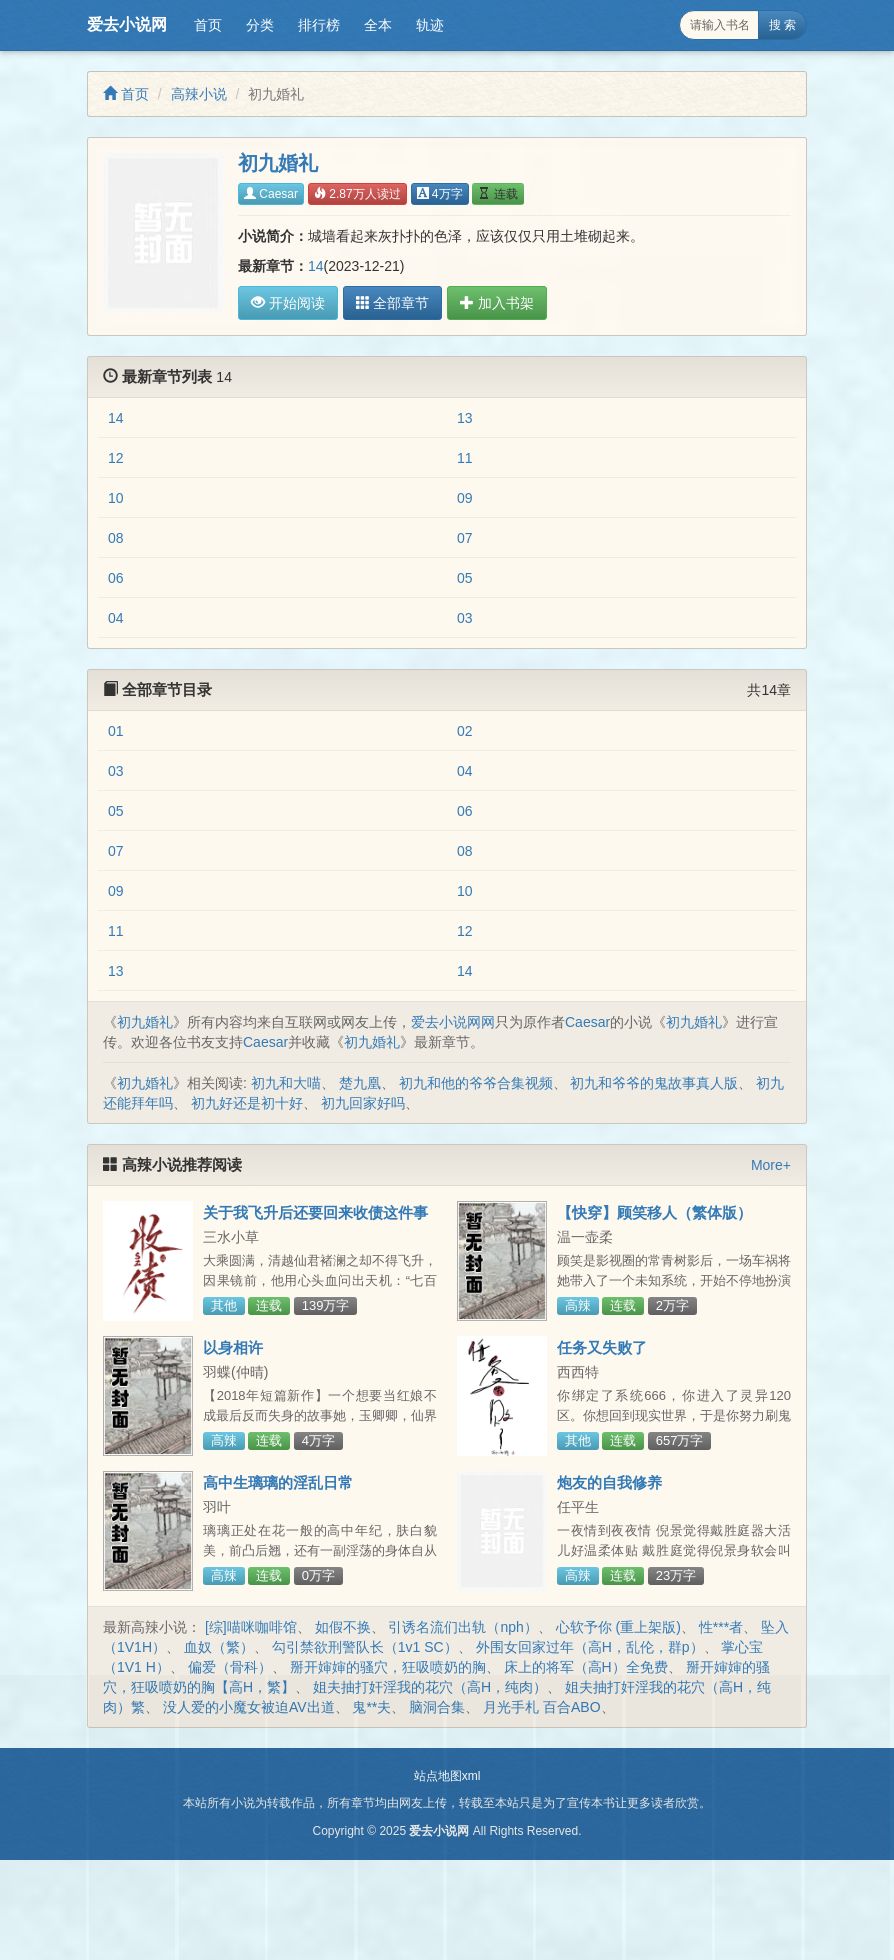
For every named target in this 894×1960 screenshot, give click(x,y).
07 (465, 538)
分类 (260, 25)
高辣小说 (199, 94)
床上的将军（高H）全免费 (586, 1667)
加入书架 (496, 303)
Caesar (271, 194)
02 (465, 731)
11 (465, 458)
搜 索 (782, 25)
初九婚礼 (145, 1022)
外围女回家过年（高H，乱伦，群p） (590, 1647)
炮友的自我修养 (609, 1482)
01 (116, 731)
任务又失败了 (602, 1347)
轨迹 (430, 25)
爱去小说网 (127, 24)
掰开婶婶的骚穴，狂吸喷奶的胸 (388, 1667)
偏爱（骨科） (230, 1667)
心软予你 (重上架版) (618, 1627)
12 (116, 458)
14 (316, 266)
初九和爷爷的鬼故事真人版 (654, 1083)
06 (116, 578)
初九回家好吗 (363, 1103)
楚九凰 (360, 1083)
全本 (378, 25)
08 (116, 538)
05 (465, 578)
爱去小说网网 (453, 1022)
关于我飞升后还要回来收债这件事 (315, 1212)
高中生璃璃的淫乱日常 (278, 1482)
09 (465, 498)
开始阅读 (288, 303)
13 (465, 418)
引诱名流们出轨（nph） (462, 1627)
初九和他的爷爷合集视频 (476, 1083)
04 (116, 618)
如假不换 (343, 1627)
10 (116, 498)
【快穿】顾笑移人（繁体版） (654, 1212)
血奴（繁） (219, 1647)
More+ (771, 1165)
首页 (208, 25)
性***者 (721, 1627)
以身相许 (233, 1347)
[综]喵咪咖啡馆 (251, 1627)
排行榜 (319, 25)
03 (465, 618)
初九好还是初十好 (247, 1103)
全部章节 (392, 303)
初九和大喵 (286, 1083)
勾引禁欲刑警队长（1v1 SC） (365, 1647)
